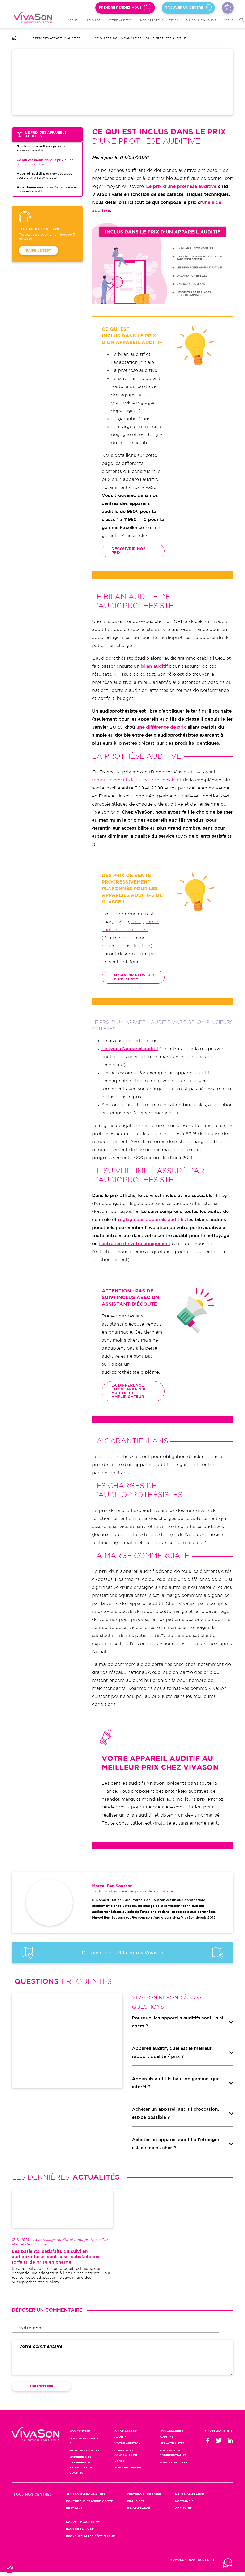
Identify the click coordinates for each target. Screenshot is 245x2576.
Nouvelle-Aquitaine (83, 2526)
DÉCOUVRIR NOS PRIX (128, 550)
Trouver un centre (184, 7)
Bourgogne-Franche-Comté (89, 2505)
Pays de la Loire (80, 2533)
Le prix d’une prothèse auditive (181, 187)
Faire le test (38, 250)
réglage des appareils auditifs (151, 1220)
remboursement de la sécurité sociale (134, 780)
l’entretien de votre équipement (134, 1244)
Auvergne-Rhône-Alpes (85, 2498)
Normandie (184, 2505)
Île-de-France (138, 2512)
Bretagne (74, 2512)
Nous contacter (228, 8)
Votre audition (120, 20)
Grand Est (135, 2505)
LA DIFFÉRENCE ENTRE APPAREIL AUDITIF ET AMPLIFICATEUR (128, 1391)
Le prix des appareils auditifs (55, 38)
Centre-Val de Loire (144, 2498)
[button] (10, 2568)
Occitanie (183, 2512)
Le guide (94, 20)
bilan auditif (154, 666)
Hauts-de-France (189, 2498)
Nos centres (80, 2435)
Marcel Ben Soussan (112, 1886)
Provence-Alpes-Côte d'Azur (90, 2540)
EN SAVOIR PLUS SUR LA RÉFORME (132, 977)
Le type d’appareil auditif (129, 1049)
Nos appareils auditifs (159, 20)
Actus (228, 20)
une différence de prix (161, 727)
